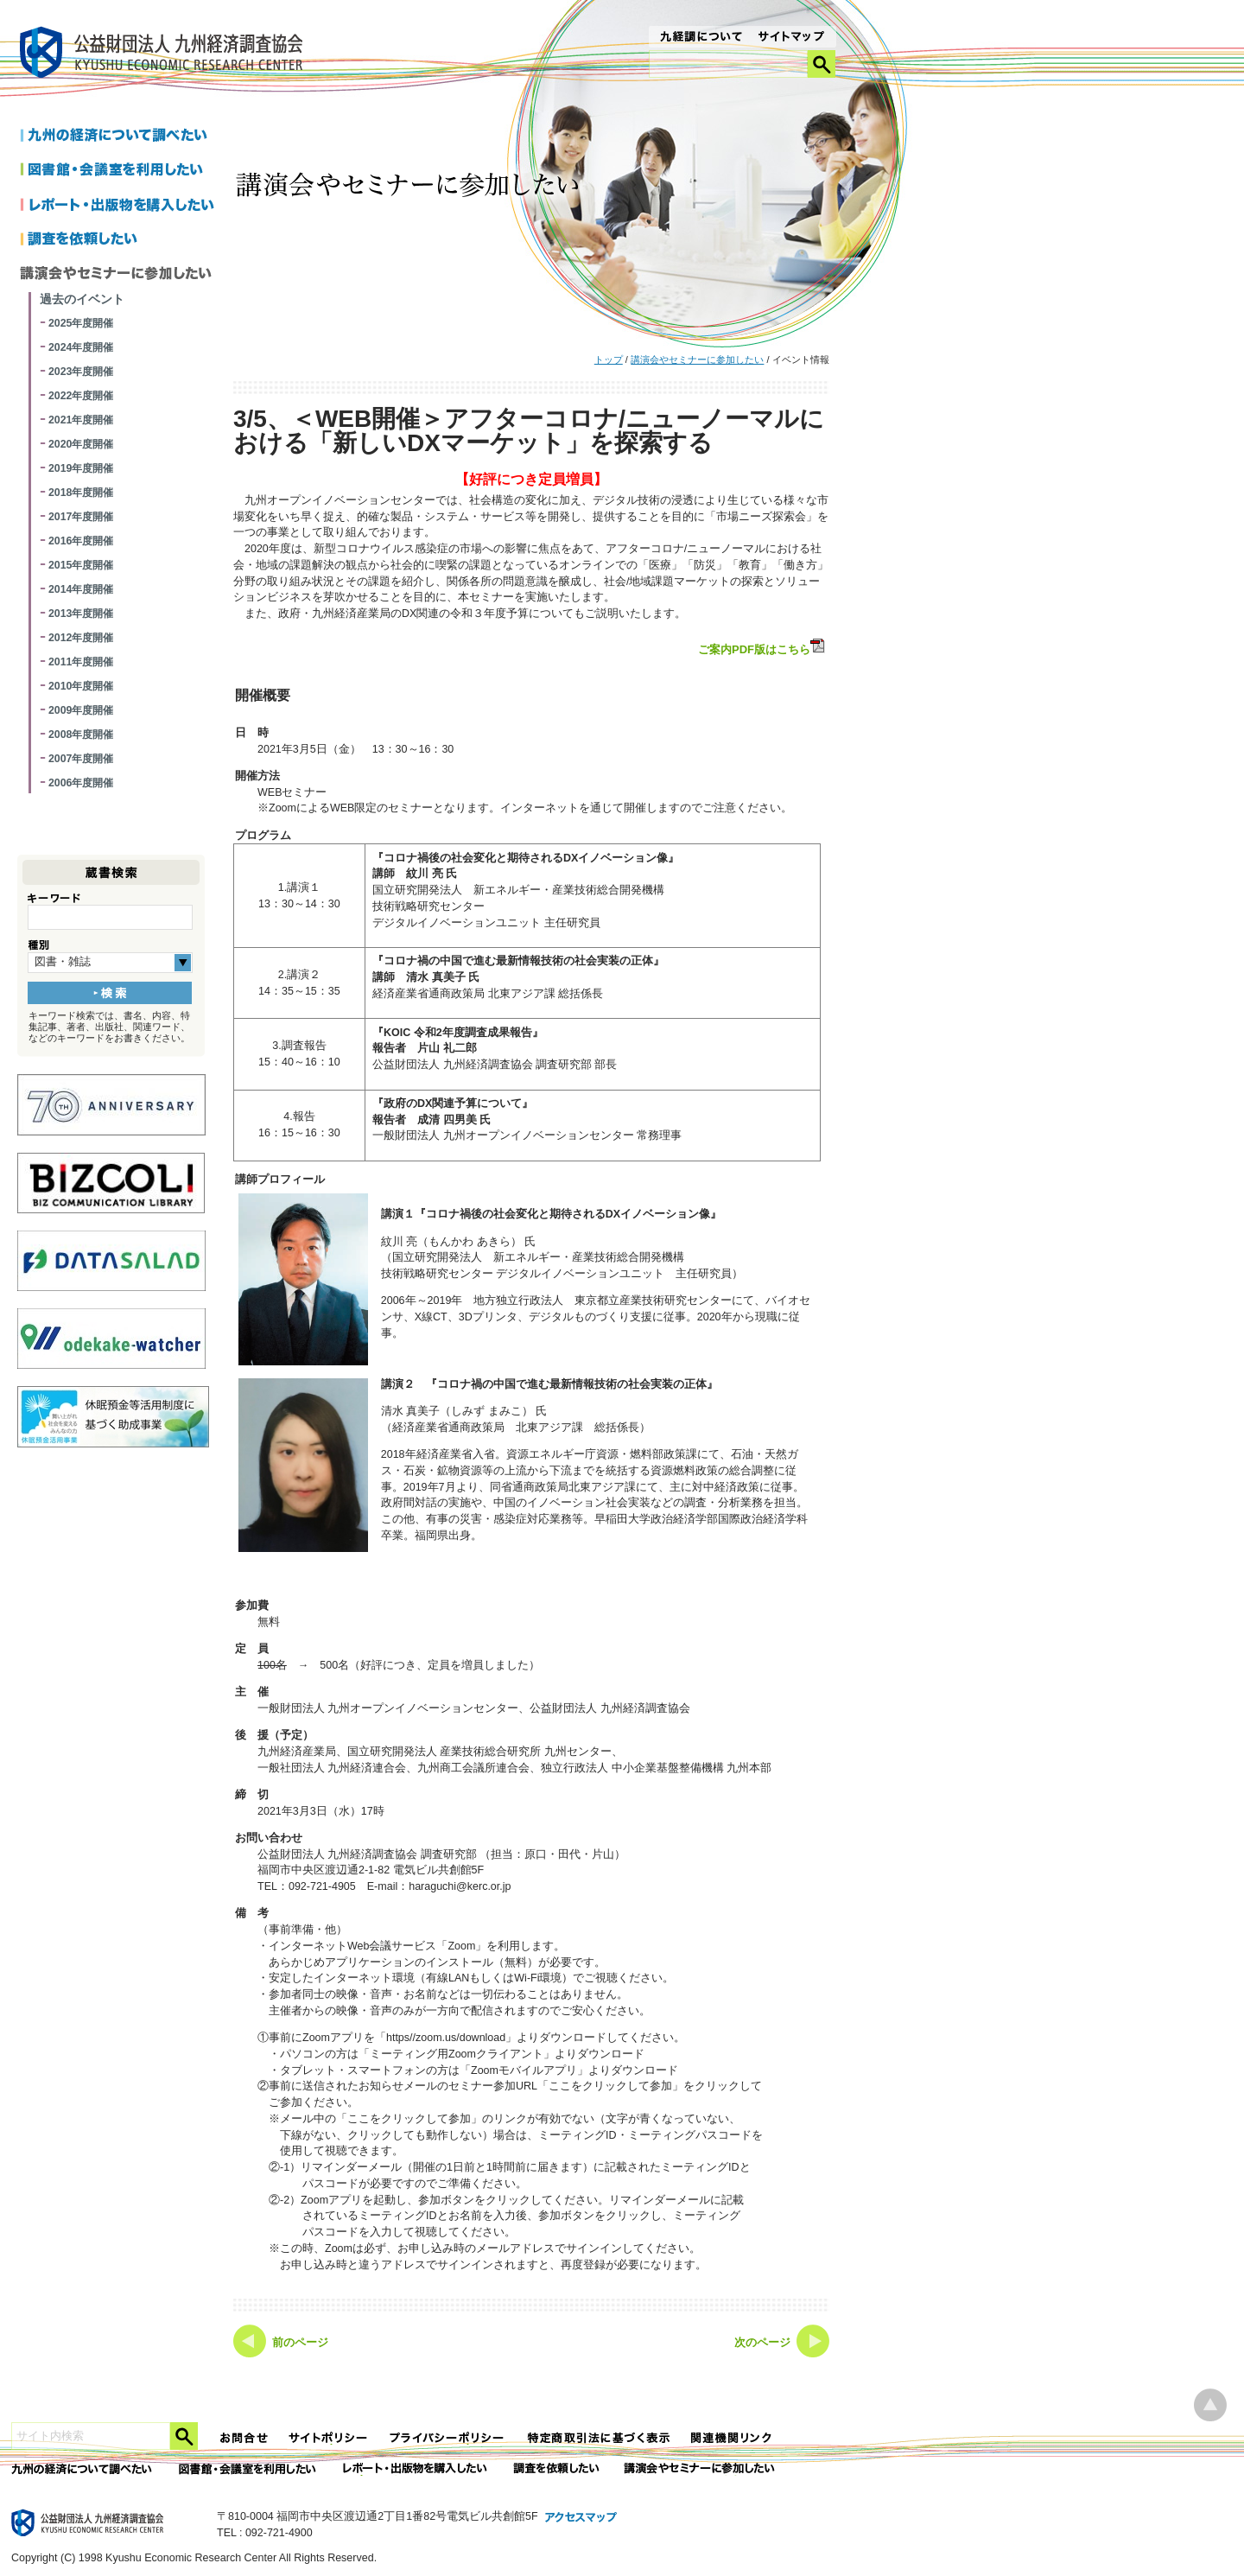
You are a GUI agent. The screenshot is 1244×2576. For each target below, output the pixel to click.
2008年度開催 (80, 734)
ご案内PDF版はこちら (763, 647)
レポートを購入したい (120, 205)
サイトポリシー (329, 2438)
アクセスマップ (581, 2518)
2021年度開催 (80, 420)
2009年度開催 (80, 710)
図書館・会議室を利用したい (120, 171)
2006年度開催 (80, 783)
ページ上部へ (1210, 2405)
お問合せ (244, 2438)
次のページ (762, 2343)
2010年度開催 (80, 686)
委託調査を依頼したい (556, 2469)
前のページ (300, 2343)
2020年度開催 (80, 444)
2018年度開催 (80, 493)
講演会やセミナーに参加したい (697, 359)
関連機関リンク (731, 2438)
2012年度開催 (80, 638)
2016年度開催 (80, 541)
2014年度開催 (80, 589)
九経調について (700, 38)
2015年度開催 (80, 565)
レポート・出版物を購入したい (416, 2469)
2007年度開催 (80, 759)
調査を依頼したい (120, 240)
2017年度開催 (80, 517)
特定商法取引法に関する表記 (598, 2438)
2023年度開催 (80, 372)
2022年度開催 (80, 396)
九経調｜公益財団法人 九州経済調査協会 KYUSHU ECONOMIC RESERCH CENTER (165, 55)
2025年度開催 (80, 323)
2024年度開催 (80, 347)
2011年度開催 (80, 662)
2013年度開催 (80, 613)
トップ (608, 359)
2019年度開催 (80, 468)
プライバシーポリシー (448, 2438)
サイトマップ (791, 38)
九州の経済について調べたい (120, 136)
